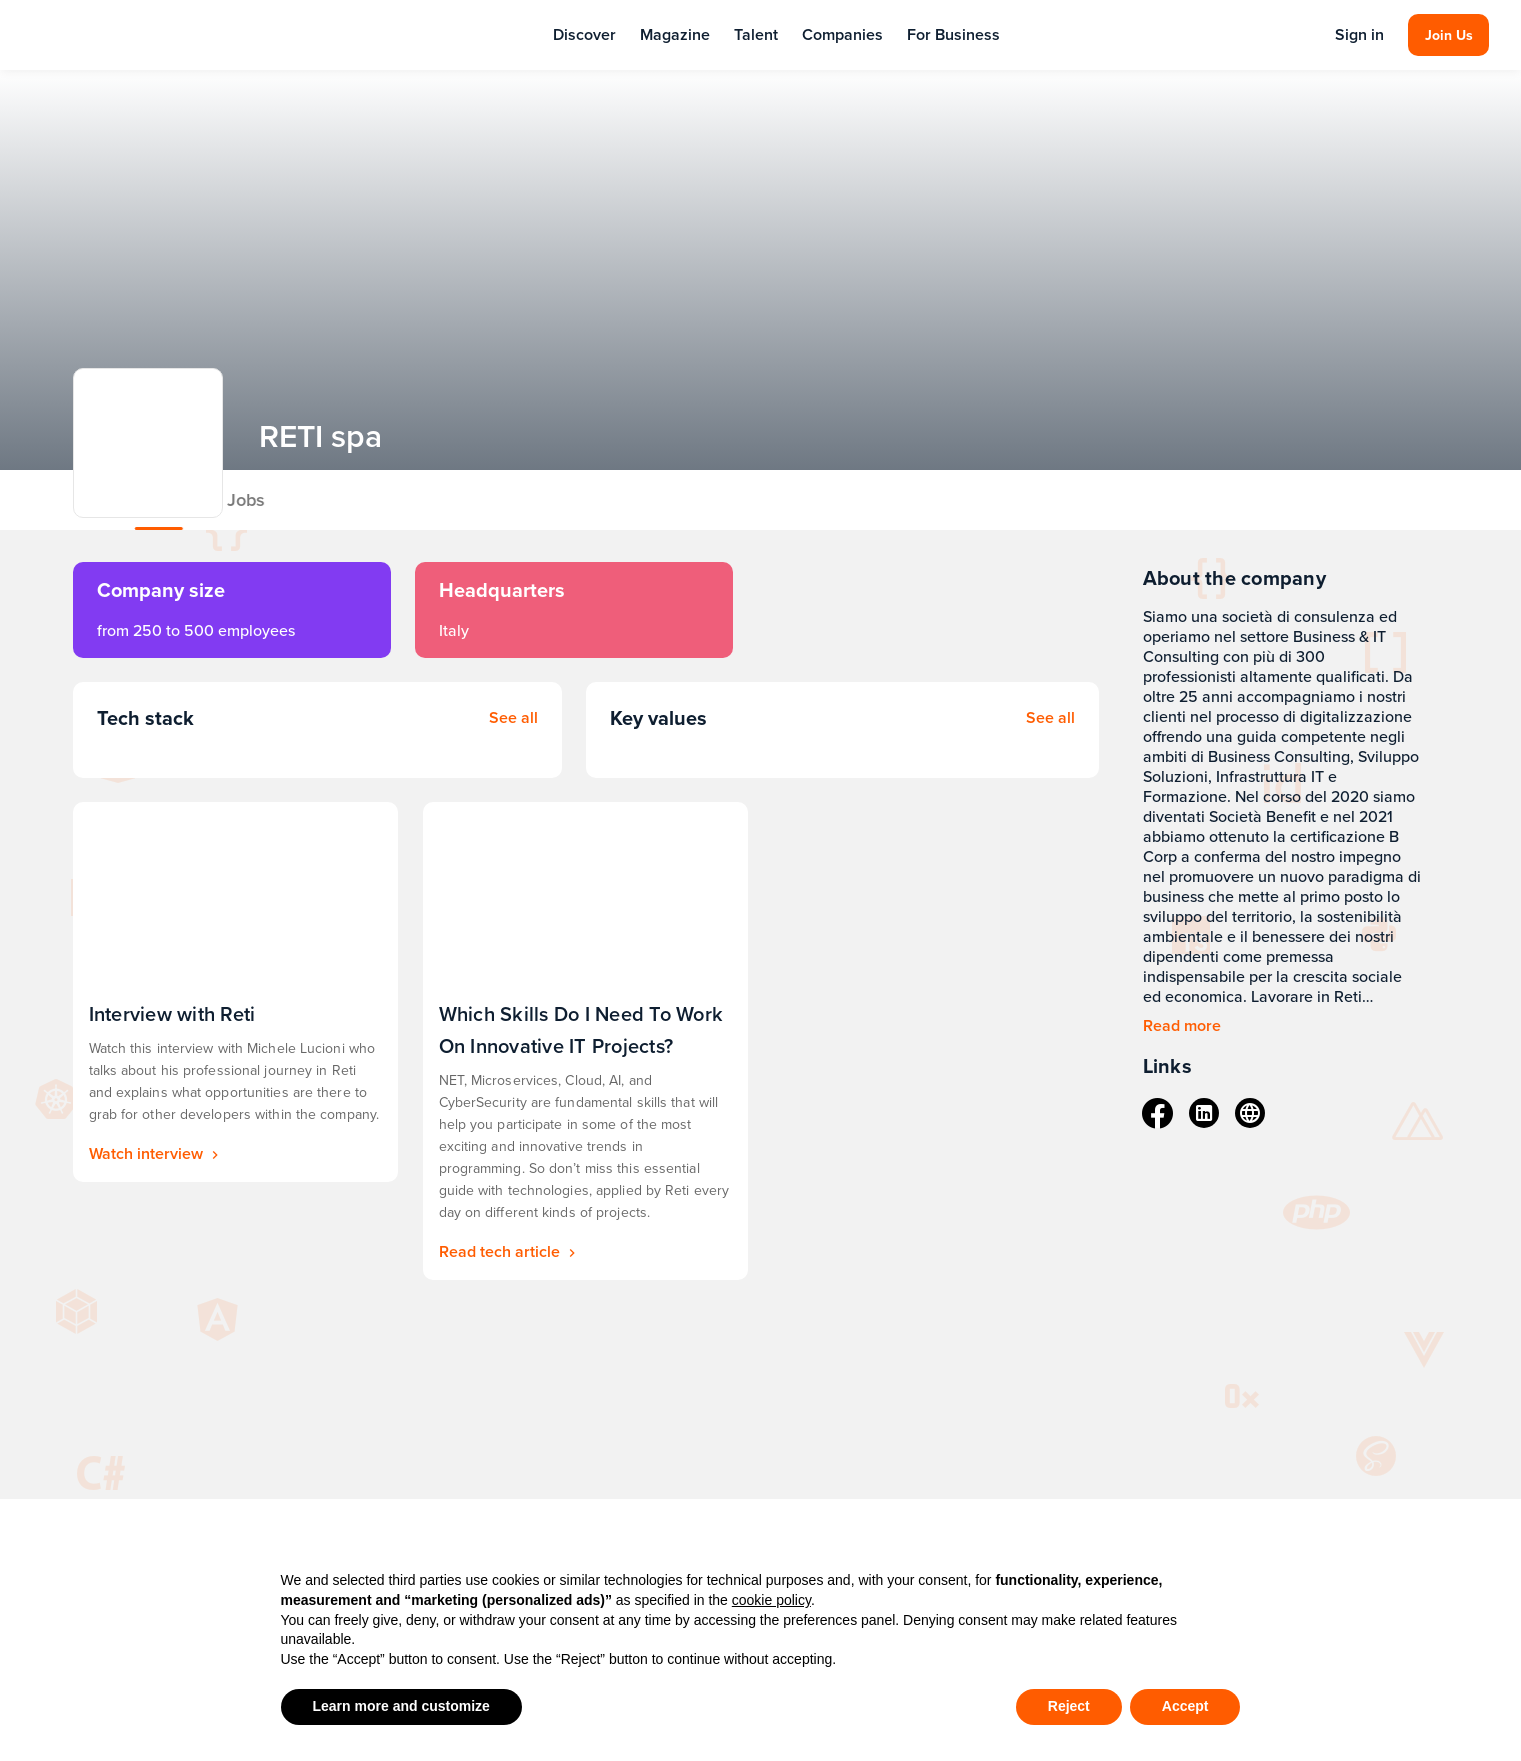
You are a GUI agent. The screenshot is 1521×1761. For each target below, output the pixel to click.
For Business (953, 34)
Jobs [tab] (372, 499)
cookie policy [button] (771, 1600)
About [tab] (285, 499)
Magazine (675, 34)
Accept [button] (1185, 1706)
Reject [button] (1069, 1706)
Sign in (1359, 35)
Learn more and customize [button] (401, 1706)
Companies (842, 34)
